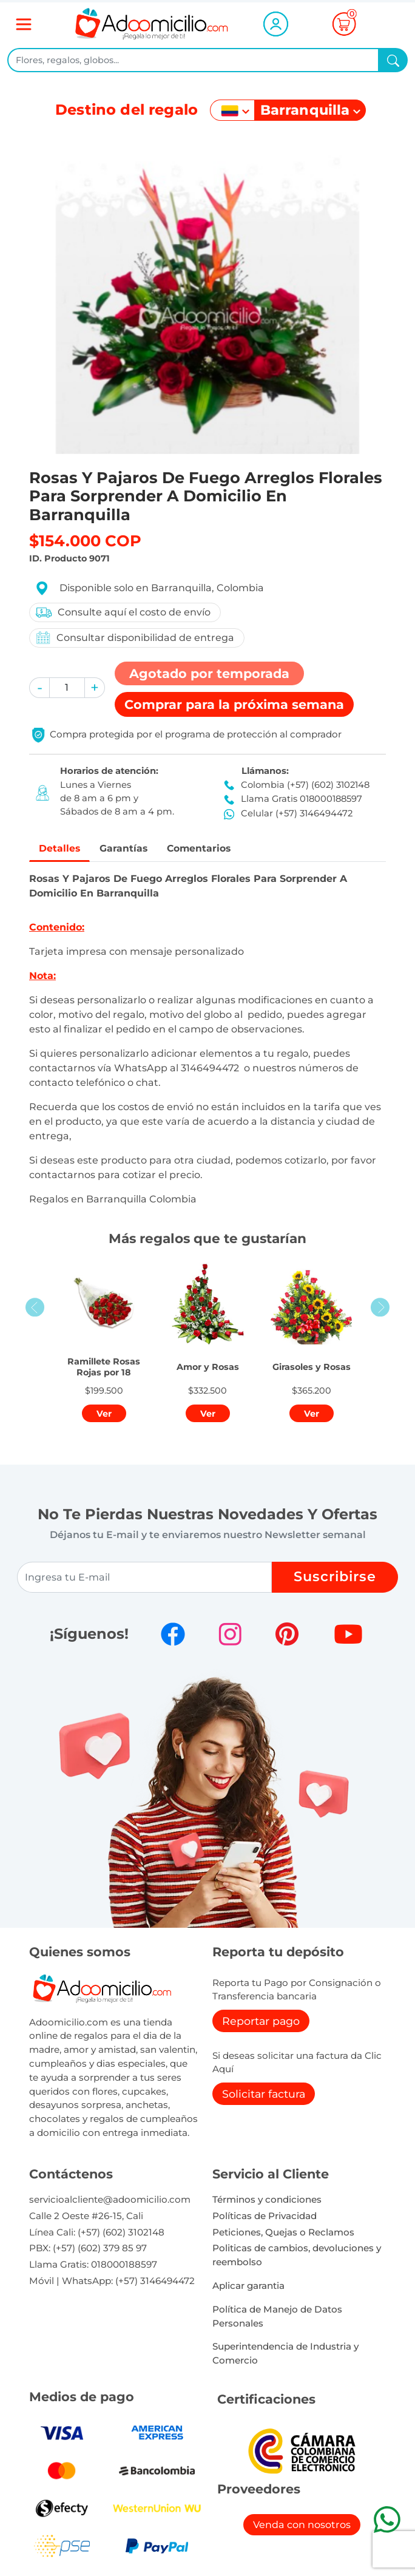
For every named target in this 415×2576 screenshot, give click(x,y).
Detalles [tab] (62, 848)
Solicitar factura (263, 2095)
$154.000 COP (85, 540)
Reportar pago (261, 2022)
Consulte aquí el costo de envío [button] (123, 612)
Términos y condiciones (267, 2201)
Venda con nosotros (302, 2526)
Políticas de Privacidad (264, 2217)
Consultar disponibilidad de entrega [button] (134, 637)
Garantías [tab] (132, 848)
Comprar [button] (234, 704)
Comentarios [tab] (216, 848)
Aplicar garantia (248, 2287)
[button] (39, 687)
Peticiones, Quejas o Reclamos (283, 2234)
